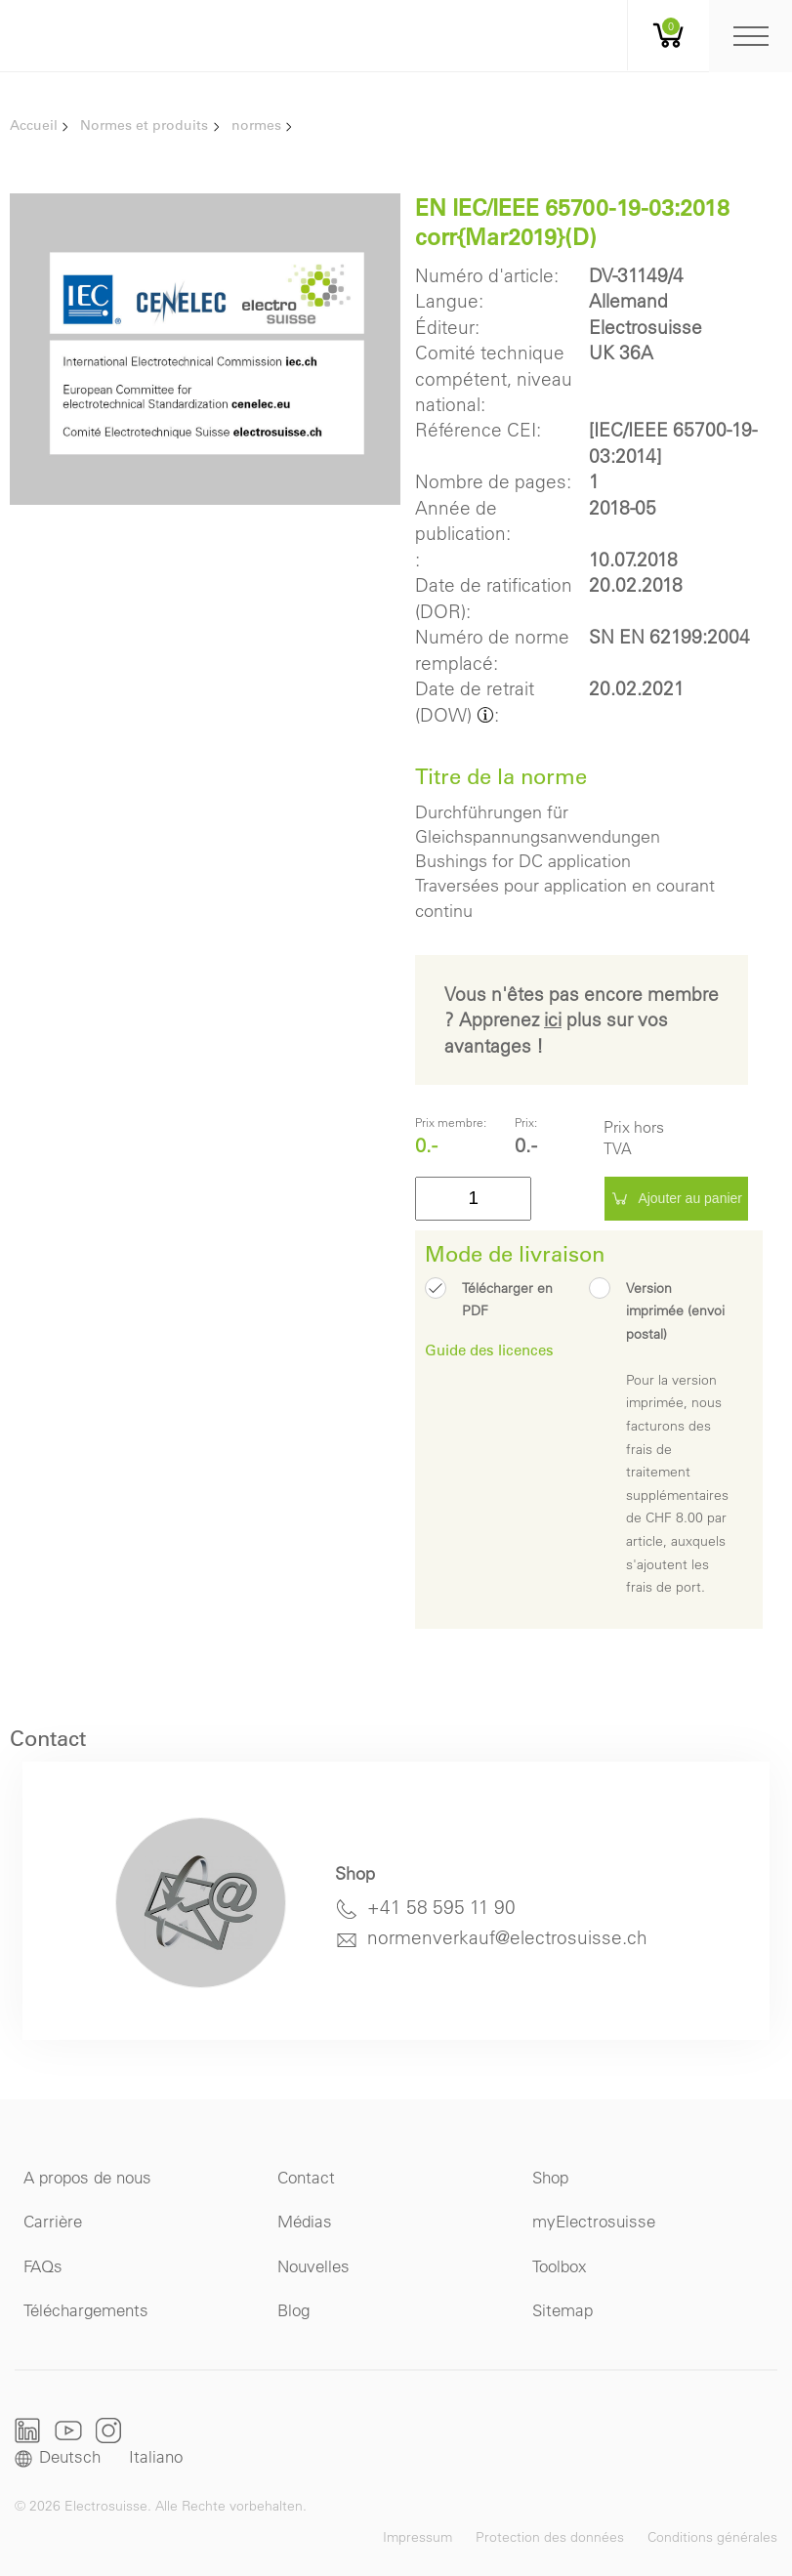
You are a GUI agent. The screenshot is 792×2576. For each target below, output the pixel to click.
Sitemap (562, 2310)
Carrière (52, 2221)
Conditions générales (712, 2537)
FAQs (43, 2266)
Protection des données (550, 2537)
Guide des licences (489, 1349)
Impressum (417, 2537)
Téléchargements (85, 2310)
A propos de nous (87, 2177)
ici (553, 1019)
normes (256, 125)
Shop (550, 2177)
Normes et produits (144, 125)
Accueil (34, 125)
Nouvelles (313, 2266)
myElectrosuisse (593, 2221)
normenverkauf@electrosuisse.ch (507, 1937)
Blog (293, 2310)
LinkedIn (28, 2430)
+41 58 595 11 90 (441, 1907)
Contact (306, 2177)
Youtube (68, 2430)
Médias (304, 2221)
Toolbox (559, 2266)
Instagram (108, 2430)
